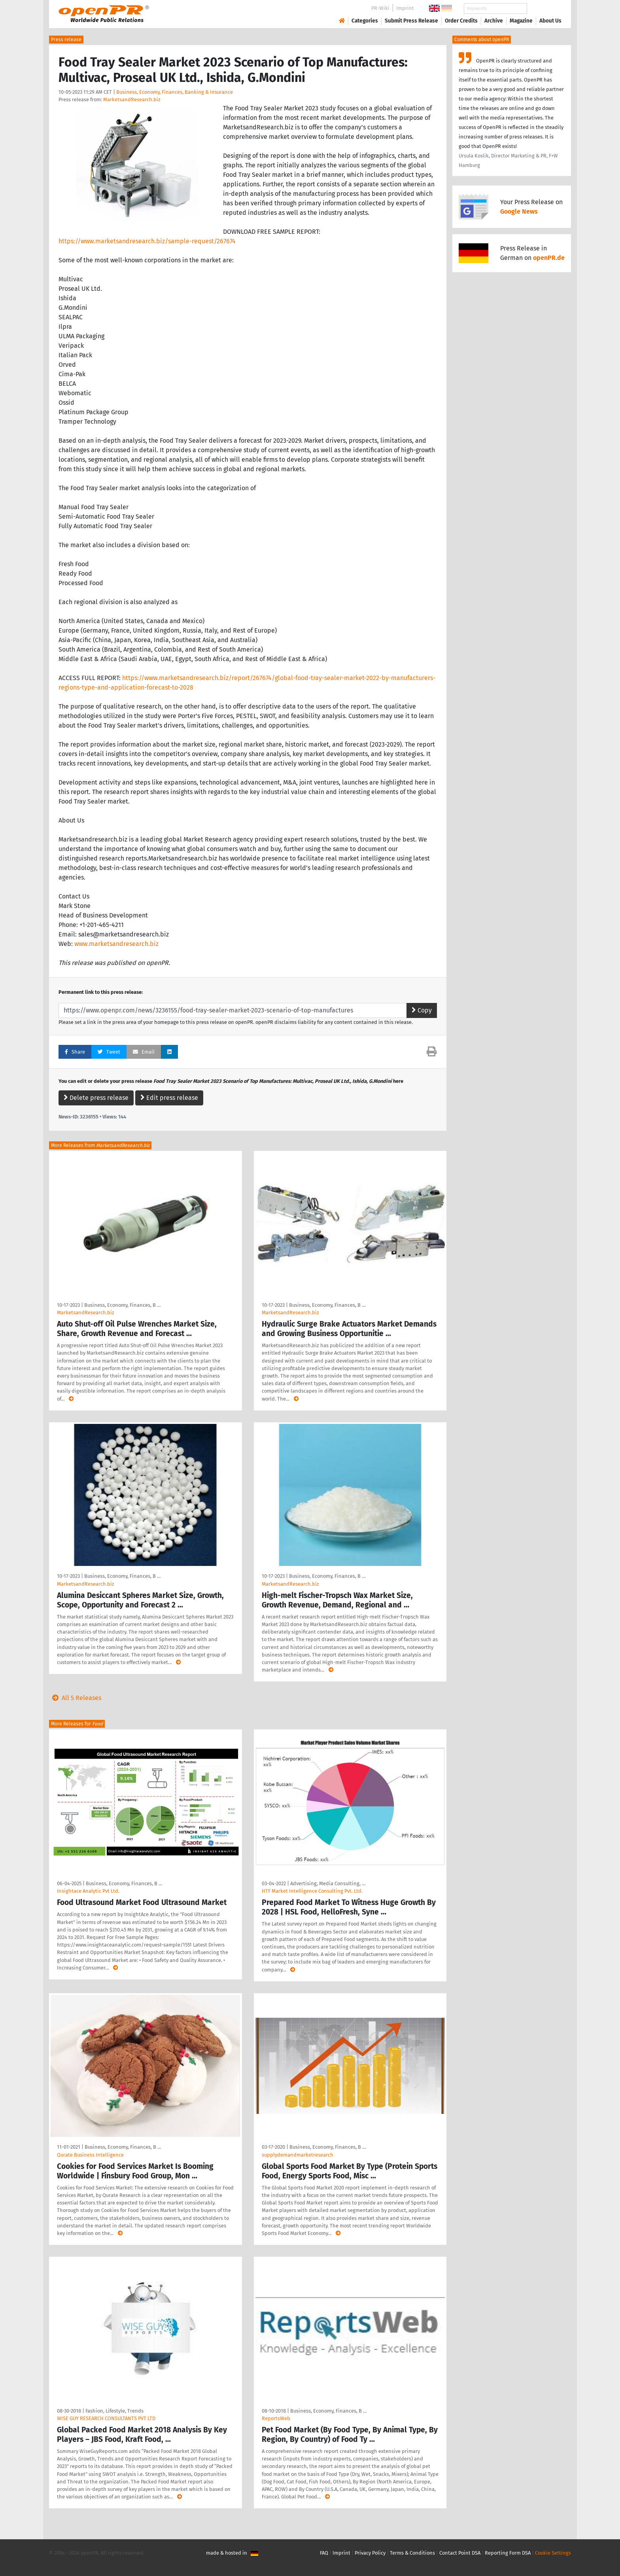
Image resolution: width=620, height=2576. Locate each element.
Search (544, 8)
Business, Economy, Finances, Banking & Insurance (174, 92)
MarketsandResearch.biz (132, 99)
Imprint (405, 8)
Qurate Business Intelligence (90, 2155)
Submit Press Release (411, 20)
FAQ (324, 2553)
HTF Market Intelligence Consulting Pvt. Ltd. (312, 1891)
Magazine (521, 20)
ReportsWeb (276, 2418)
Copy (422, 1010)
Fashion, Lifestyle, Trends (114, 2411)
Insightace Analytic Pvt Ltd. (88, 1891)
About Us (550, 20)
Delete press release (96, 1097)
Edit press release (169, 1097)
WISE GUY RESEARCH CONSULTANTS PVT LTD (106, 2418)
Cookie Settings (553, 2553)
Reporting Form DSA (508, 2553)
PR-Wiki (380, 8)
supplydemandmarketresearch (297, 2155)
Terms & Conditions (412, 2553)
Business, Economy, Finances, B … (122, 1305)
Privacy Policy (370, 2553)
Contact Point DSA (459, 2553)
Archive (493, 20)
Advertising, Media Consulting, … (327, 1883)
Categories (365, 20)
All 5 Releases (75, 1698)
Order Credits (461, 20)
